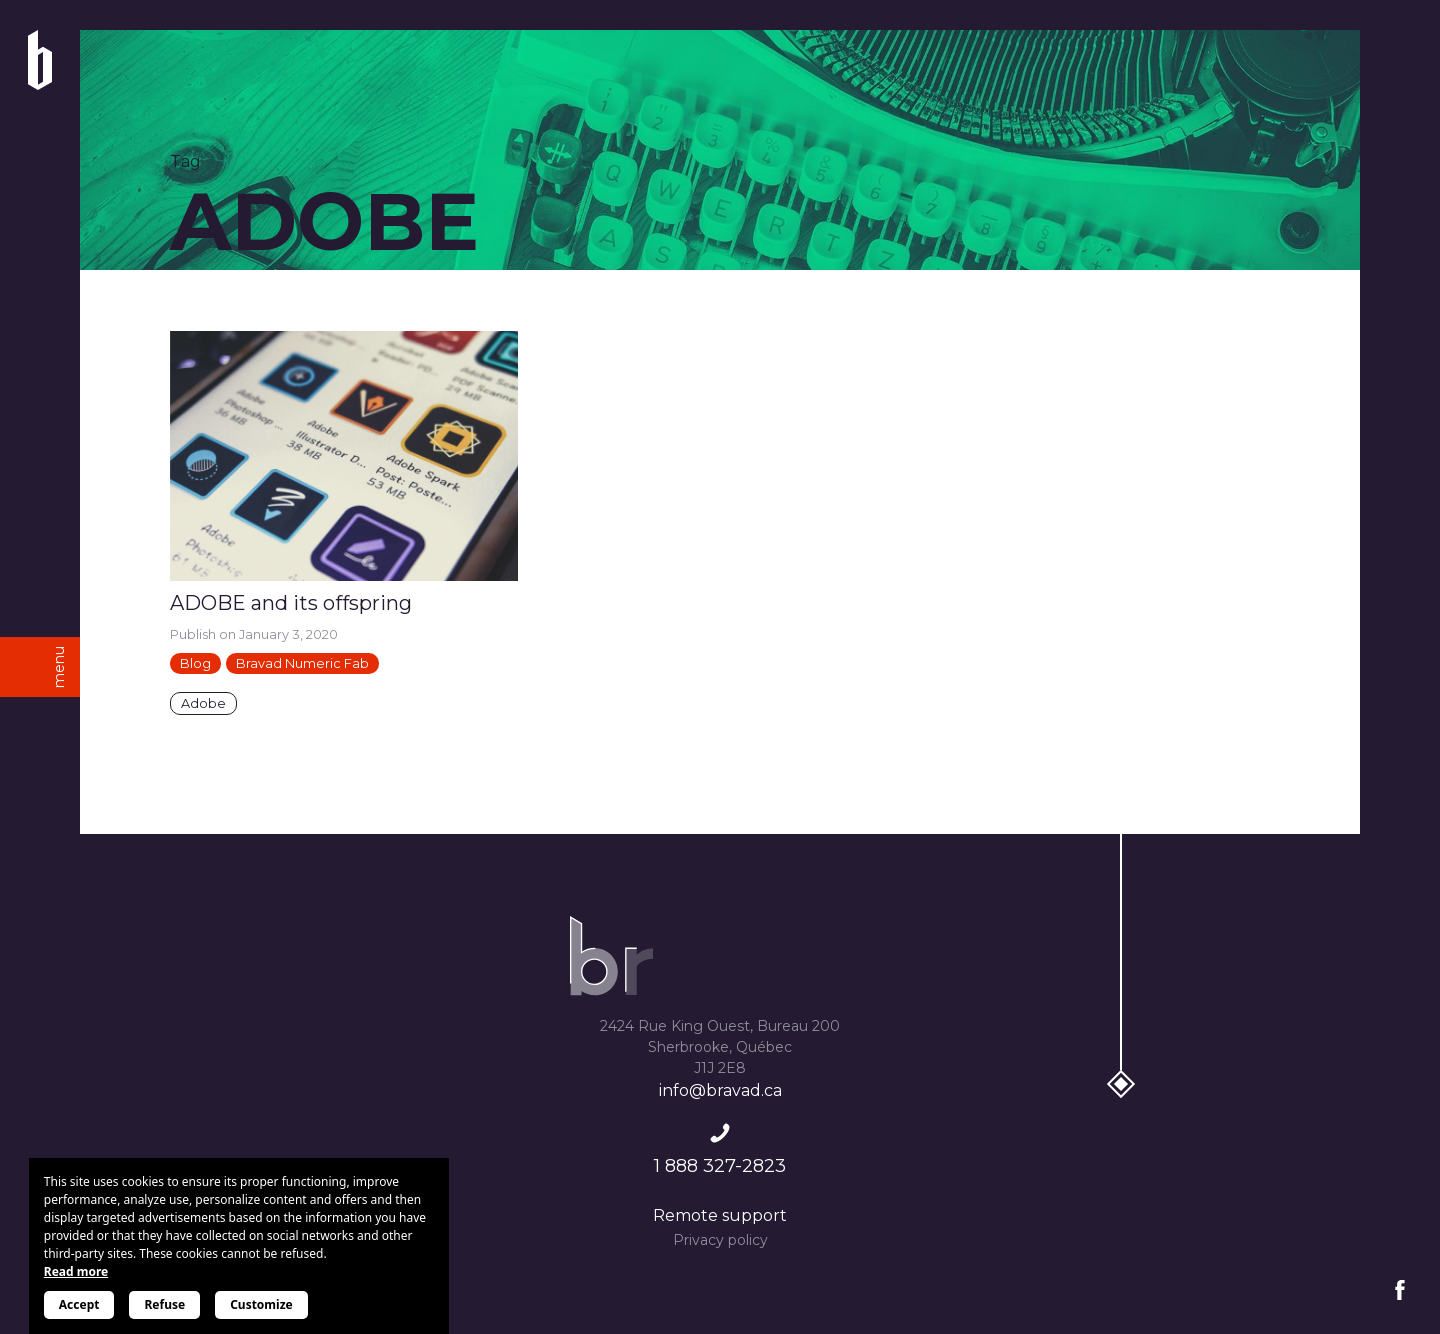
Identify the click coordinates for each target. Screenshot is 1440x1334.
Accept (79, 1304)
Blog (195, 663)
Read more (76, 1271)
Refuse (164, 1304)
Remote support (720, 1215)
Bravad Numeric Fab (302, 663)
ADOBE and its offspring (291, 603)
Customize (261, 1304)
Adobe (203, 703)
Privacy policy (720, 1240)
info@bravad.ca (720, 1090)
